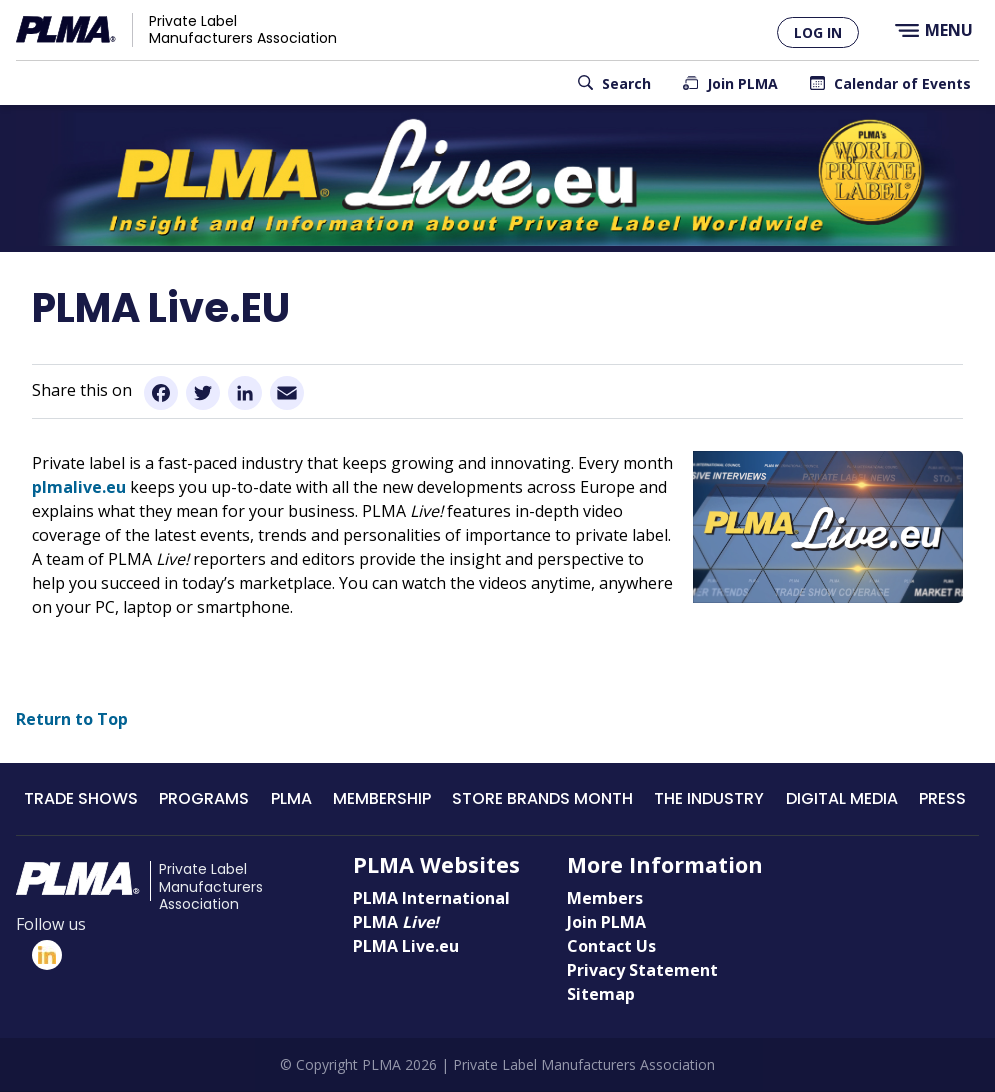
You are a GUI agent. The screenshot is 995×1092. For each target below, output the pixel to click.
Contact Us (611, 946)
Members (605, 898)
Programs (204, 798)
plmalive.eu (79, 487)
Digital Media (842, 798)
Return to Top (72, 719)
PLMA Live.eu (406, 946)
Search (626, 83)
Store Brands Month (542, 798)
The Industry (709, 798)
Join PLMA (742, 83)
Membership (382, 798)
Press (942, 798)
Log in (818, 32)
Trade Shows (81, 798)
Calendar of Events (902, 83)
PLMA (291, 798)
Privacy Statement (642, 970)
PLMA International (431, 898)
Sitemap (601, 994)
